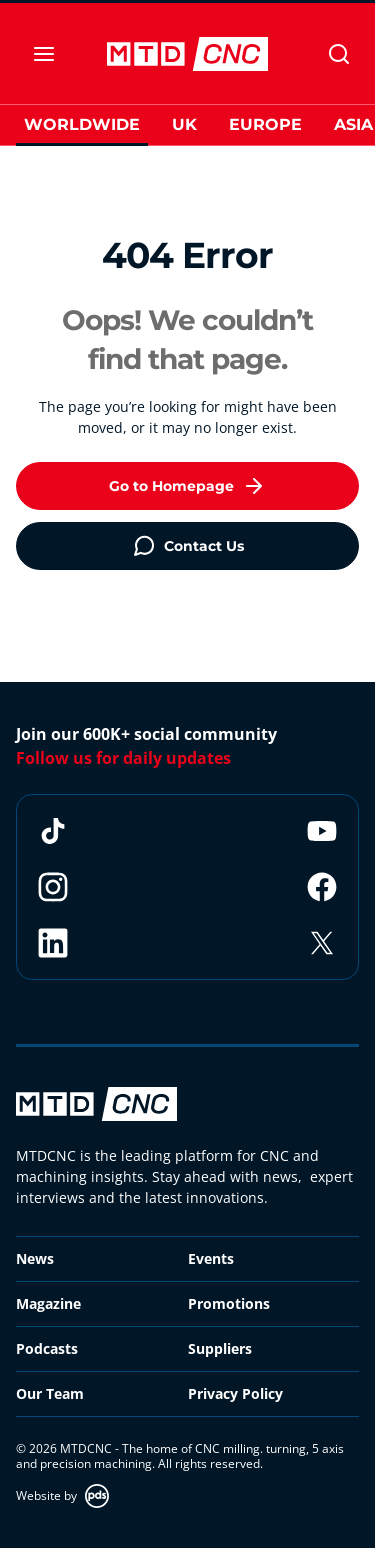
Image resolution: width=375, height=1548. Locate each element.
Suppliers (220, 1348)
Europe (265, 124)
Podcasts (47, 1348)
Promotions (229, 1303)
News (35, 1258)
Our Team (50, 1393)
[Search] (339, 54)
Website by (62, 1496)
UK (184, 124)
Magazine (48, 1303)
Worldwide (82, 124)
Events (211, 1258)
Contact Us (188, 546)
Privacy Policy (235, 1393)
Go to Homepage (187, 486)
